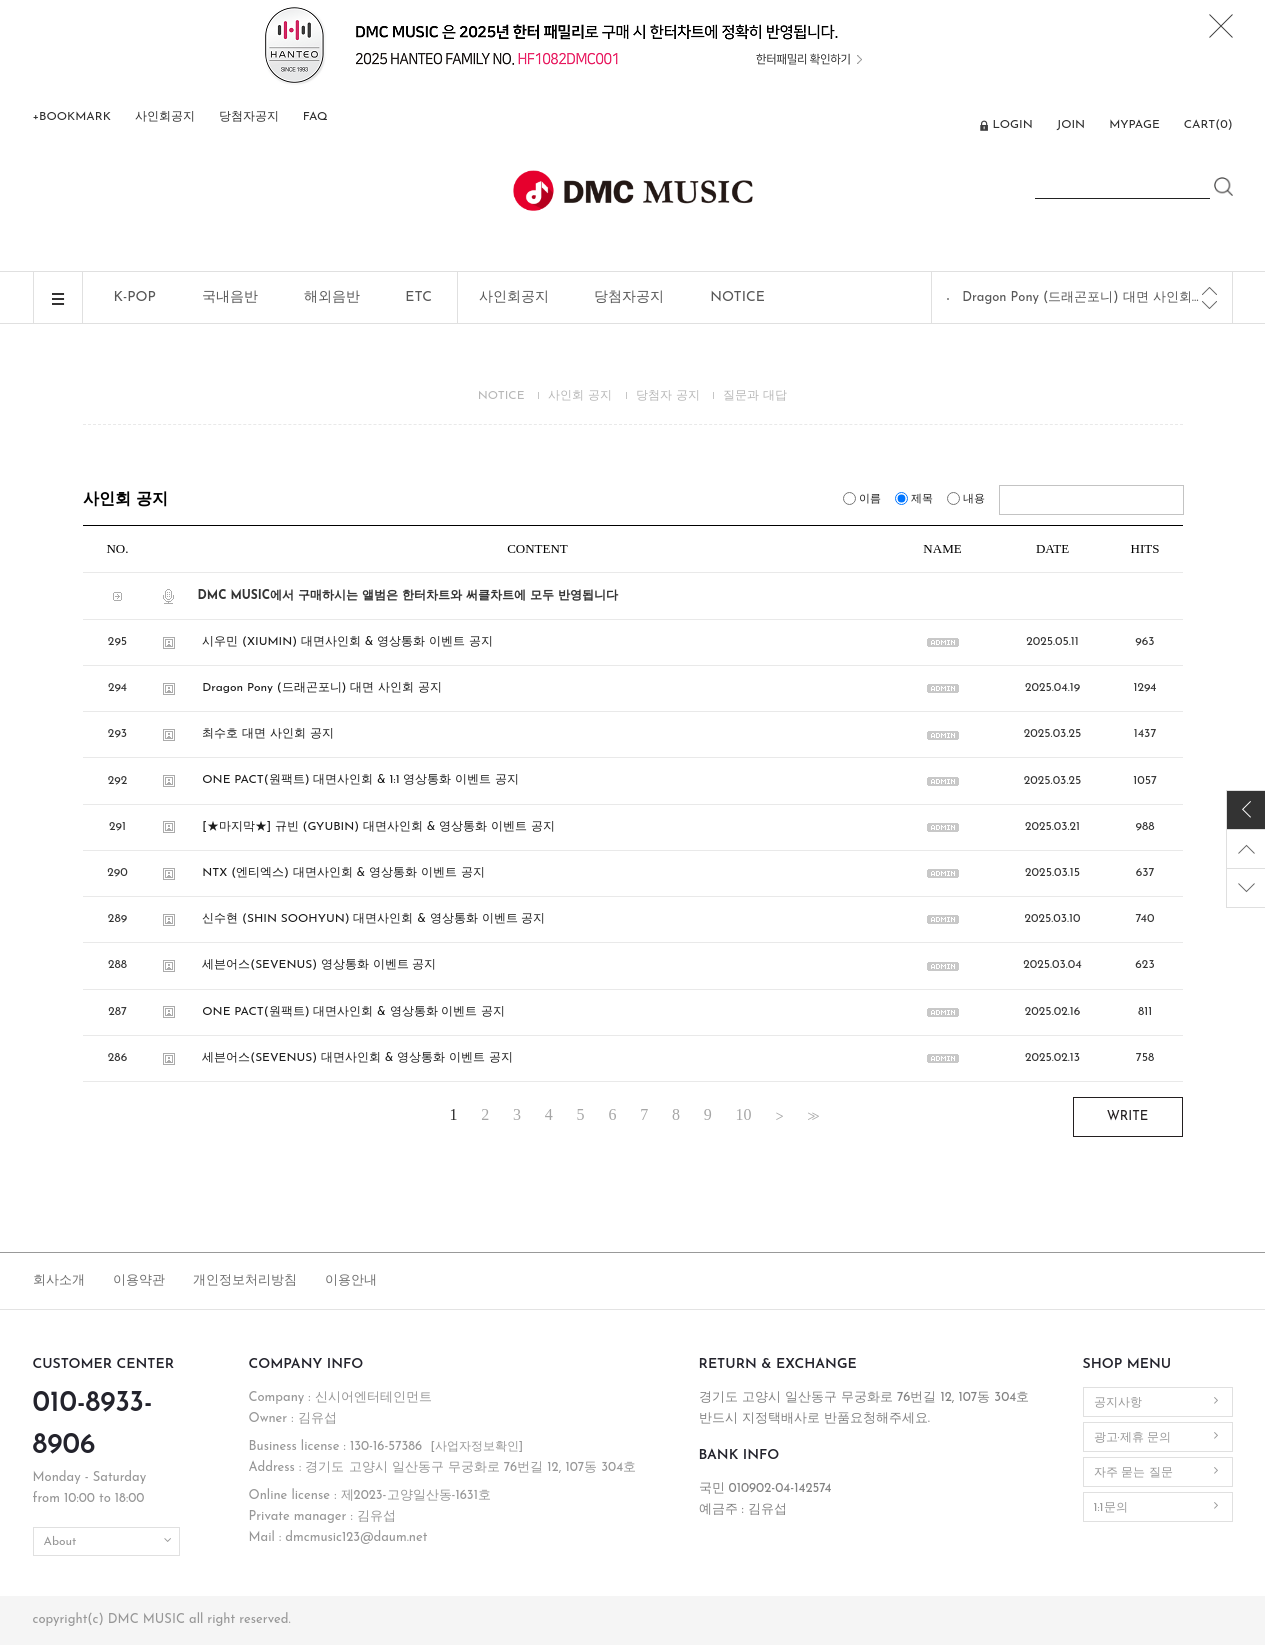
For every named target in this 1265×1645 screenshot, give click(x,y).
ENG (953, 127)
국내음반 (230, 297)
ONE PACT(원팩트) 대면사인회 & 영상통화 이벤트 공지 (353, 1012)
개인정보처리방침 (245, 1280)
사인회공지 (165, 117)
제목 (916, 499)
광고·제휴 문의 (1133, 1438)
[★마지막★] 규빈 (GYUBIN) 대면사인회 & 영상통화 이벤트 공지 (378, 827)
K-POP (135, 297)
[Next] (1209, 305)
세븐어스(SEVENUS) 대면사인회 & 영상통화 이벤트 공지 (357, 1058)
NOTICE (737, 297)
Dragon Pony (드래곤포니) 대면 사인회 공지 (1082, 297)
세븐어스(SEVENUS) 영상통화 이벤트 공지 (319, 966)
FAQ (315, 117)
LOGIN (1012, 125)
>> (811, 1115)
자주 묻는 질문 (1134, 1473)
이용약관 (139, 1280)
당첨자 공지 (668, 396)
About (60, 1542)
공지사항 (1118, 1403)
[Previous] (1209, 291)
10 (744, 1115)
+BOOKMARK (72, 117)
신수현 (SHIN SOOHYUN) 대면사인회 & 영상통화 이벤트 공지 (373, 919)
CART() (1208, 125)
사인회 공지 (580, 396)
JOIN (1071, 125)
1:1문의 (1111, 1508)
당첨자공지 (249, 117)
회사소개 (59, 1280)
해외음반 (332, 297)
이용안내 (351, 1280)
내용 (968, 499)
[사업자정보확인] (476, 1447)
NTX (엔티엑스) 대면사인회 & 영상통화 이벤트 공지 (343, 873)
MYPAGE (1134, 125)
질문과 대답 (755, 396)
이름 (864, 499)
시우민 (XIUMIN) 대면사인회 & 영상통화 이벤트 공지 (347, 642)
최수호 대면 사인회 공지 (267, 734)
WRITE (1128, 1116)
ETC (418, 297)
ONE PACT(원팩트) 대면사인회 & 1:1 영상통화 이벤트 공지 (360, 781)
